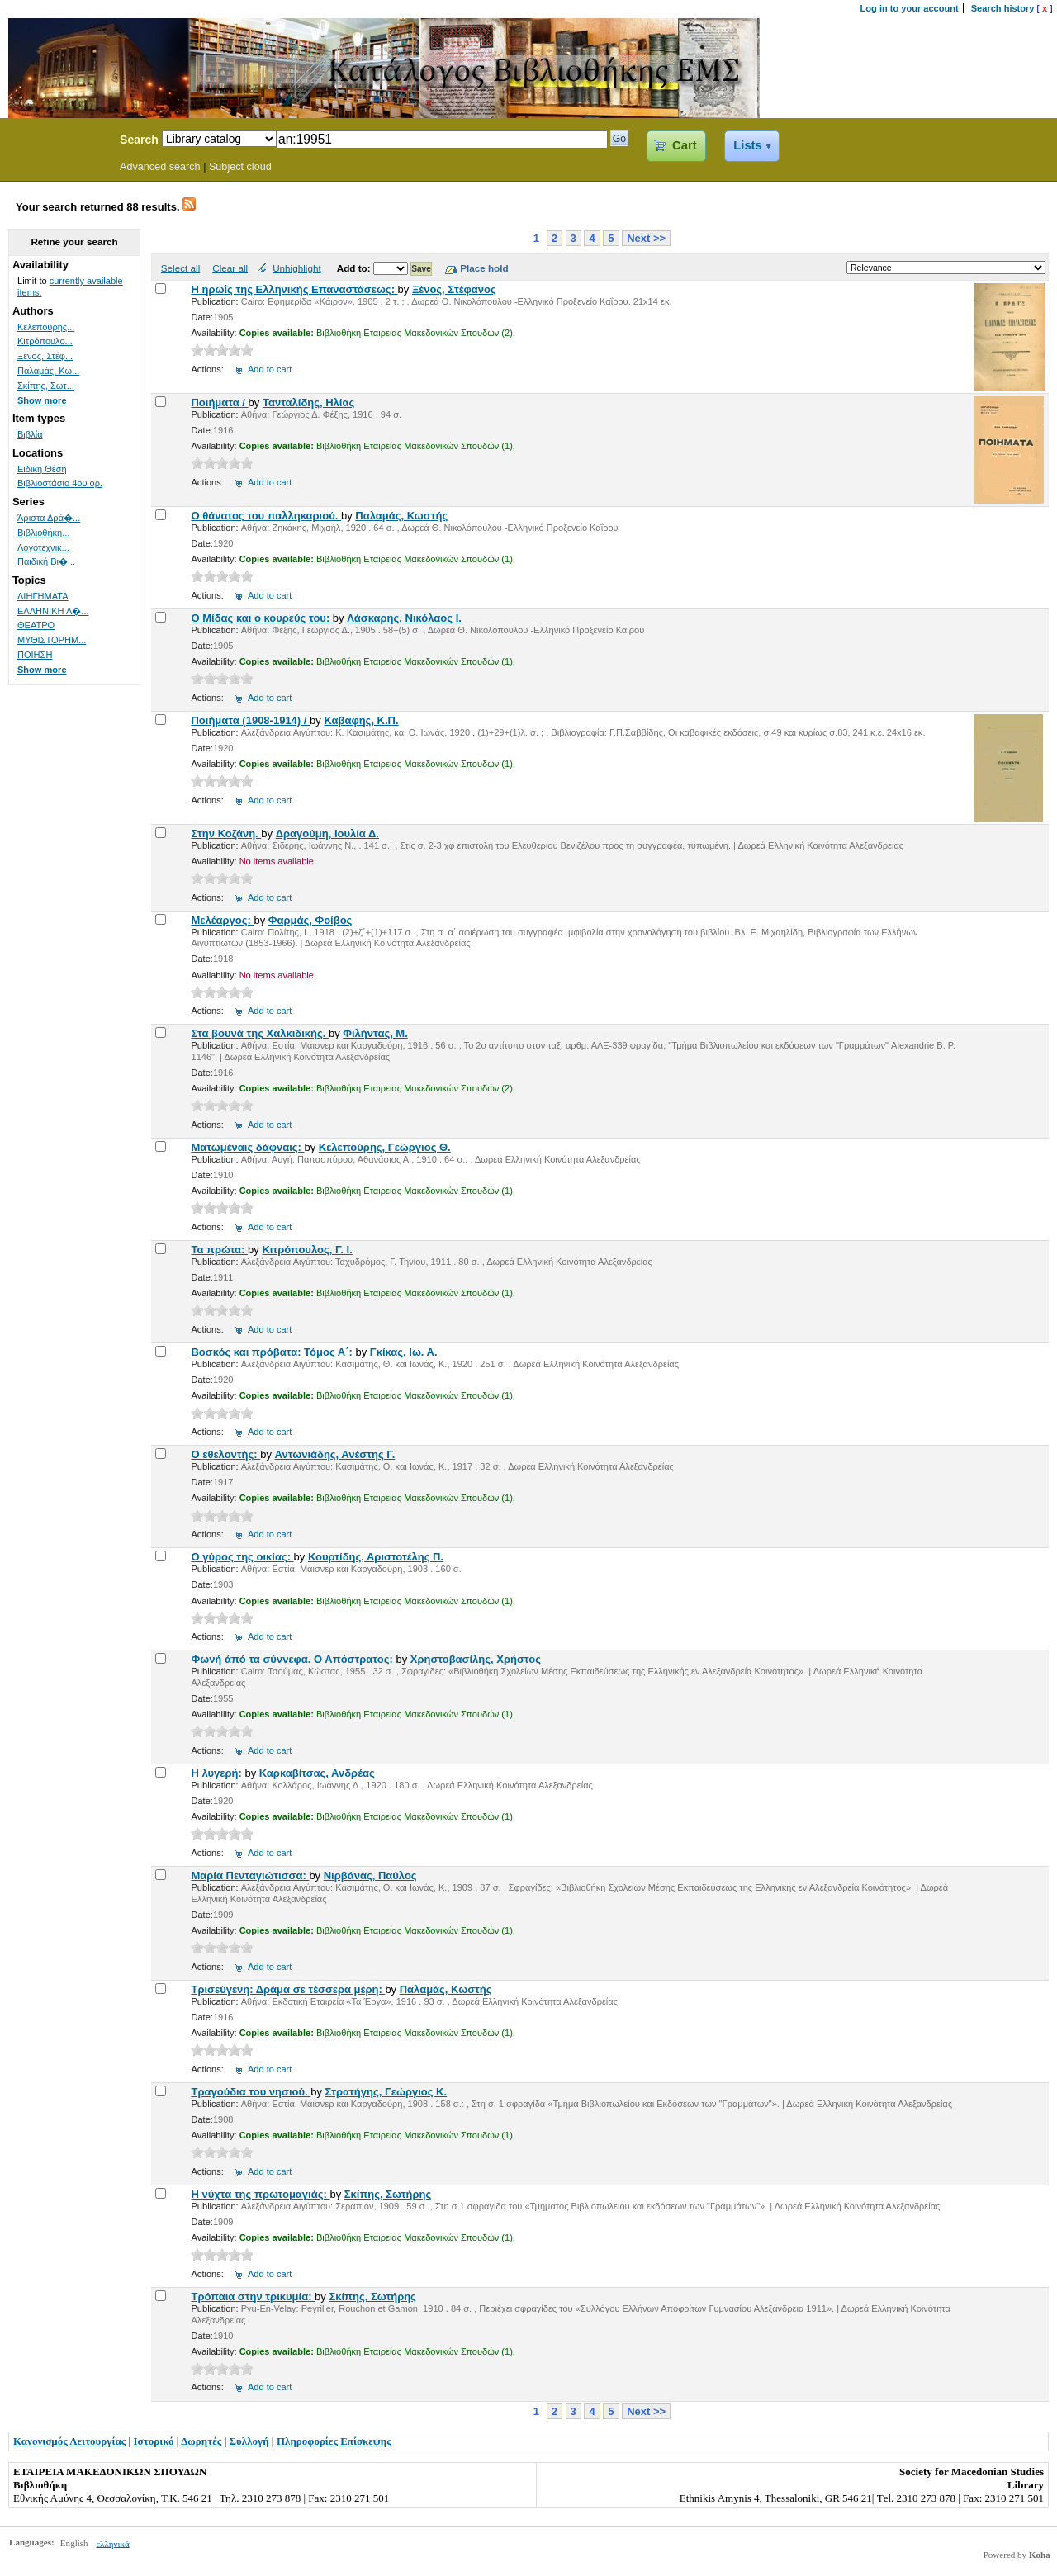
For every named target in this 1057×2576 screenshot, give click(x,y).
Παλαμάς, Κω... (48, 371)
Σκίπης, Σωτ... (45, 386)
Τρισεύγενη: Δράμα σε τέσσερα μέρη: (288, 1989)
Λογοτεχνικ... (43, 547)
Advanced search (160, 167)
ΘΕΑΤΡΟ (36, 625)
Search (139, 139)
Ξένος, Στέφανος (454, 289)
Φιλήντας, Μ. (375, 1033)
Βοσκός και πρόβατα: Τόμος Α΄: (273, 1352)
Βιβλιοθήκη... (43, 532)
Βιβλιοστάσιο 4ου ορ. (59, 483)
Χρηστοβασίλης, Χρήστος (475, 1659)
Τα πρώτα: (219, 1249)
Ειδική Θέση (42, 469)
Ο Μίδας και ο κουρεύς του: (261, 618)
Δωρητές (201, 2441)
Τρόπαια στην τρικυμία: (253, 2296)
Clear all (230, 268)
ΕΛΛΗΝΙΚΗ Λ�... (53, 611)
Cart (684, 145)
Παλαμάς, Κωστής (401, 515)
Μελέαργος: (222, 920)
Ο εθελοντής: (225, 1454)
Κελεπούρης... (45, 327)
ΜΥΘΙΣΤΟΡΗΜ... (51, 640)
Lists (747, 145)
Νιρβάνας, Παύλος (370, 1875)
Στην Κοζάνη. (226, 833)
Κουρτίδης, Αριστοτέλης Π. (375, 1557)
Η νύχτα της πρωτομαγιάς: (260, 2194)
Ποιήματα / (219, 402)
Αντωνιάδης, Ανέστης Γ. (335, 1454)
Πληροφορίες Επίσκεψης (334, 2441)
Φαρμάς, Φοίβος (310, 920)
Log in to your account (909, 8)
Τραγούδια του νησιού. (250, 2092)
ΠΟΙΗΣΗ (34, 655)
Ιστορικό (154, 2441)
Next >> (646, 238)
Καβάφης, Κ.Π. (361, 720)
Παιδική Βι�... (46, 561)
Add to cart (270, 369)
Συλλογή (249, 2441)
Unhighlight (296, 268)
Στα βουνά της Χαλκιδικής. (259, 1033)
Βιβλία (30, 434)
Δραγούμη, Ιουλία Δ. (327, 833)
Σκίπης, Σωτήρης (387, 2194)
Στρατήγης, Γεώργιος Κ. (386, 2092)
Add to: (355, 268)
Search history (1003, 8)
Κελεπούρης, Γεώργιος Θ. (385, 1147)
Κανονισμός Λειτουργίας (69, 2441)
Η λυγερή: (217, 1773)
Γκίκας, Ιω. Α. (404, 1352)
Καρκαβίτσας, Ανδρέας (317, 1773)
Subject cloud (240, 167)
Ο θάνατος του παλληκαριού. (265, 515)
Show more (42, 400)
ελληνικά (112, 2543)
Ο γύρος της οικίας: (242, 1557)
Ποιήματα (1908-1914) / (250, 720)
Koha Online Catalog (55, 142)
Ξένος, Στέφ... (45, 356)
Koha (1039, 2554)
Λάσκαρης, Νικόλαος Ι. (404, 618)
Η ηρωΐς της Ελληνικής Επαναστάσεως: (294, 289)
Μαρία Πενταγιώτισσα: (250, 1875)
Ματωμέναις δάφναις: (247, 1147)
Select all (180, 268)
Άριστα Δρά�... (48, 518)
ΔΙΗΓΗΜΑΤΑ (43, 596)
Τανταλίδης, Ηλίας (308, 402)
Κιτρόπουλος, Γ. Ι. (307, 1249)
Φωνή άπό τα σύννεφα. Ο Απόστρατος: (293, 1659)
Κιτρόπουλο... (45, 341)
